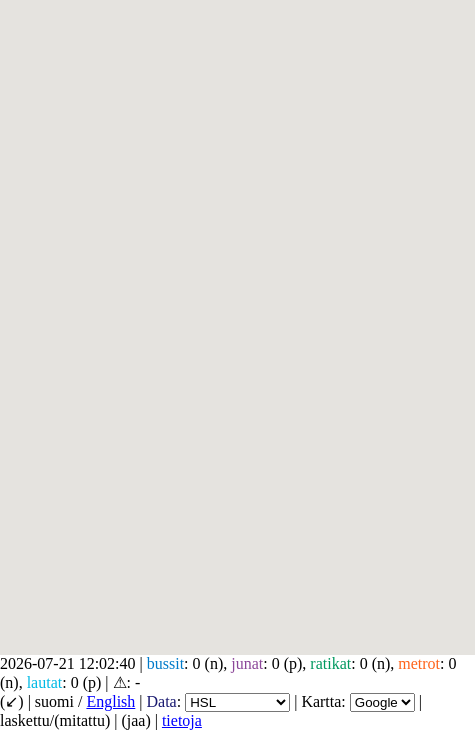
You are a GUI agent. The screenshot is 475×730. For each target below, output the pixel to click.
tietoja (182, 720)
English (110, 701)
